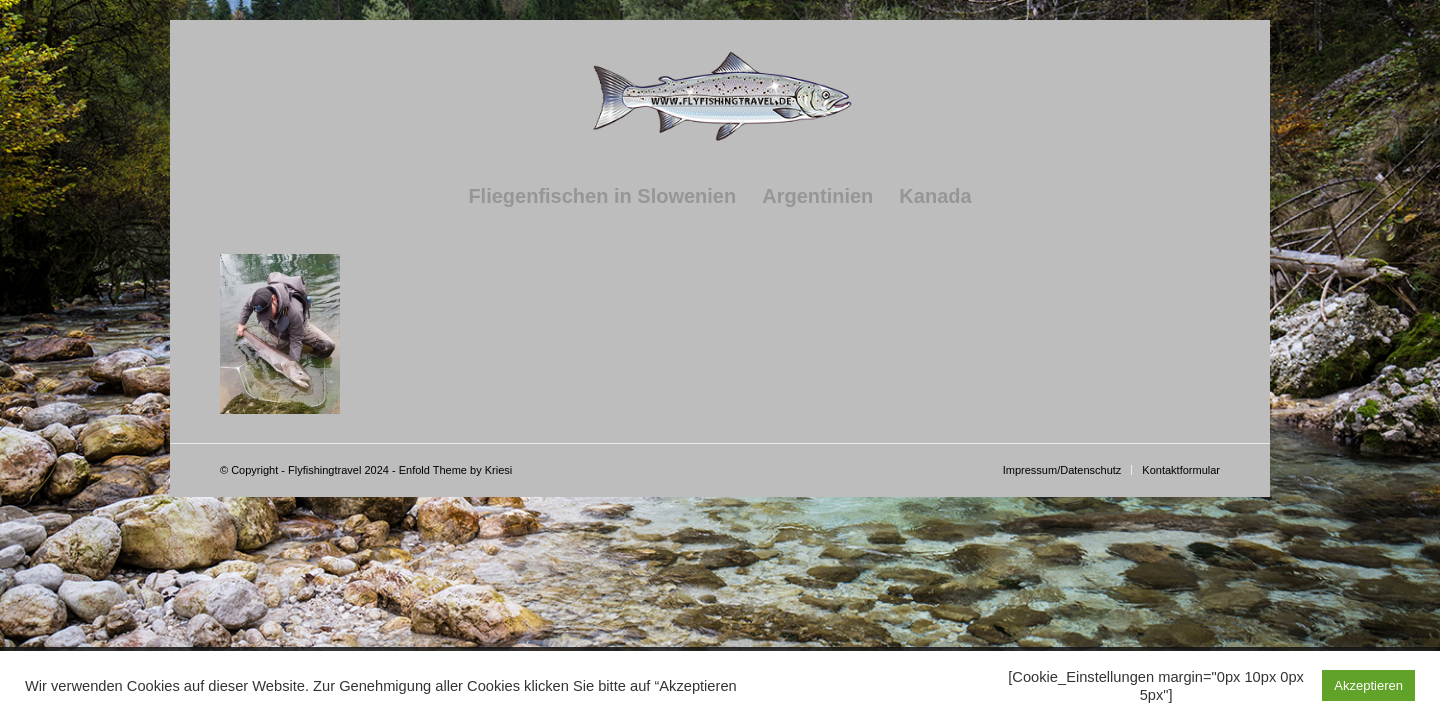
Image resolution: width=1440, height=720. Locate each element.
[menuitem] (602, 196)
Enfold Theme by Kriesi (456, 470)
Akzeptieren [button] (1368, 685)
